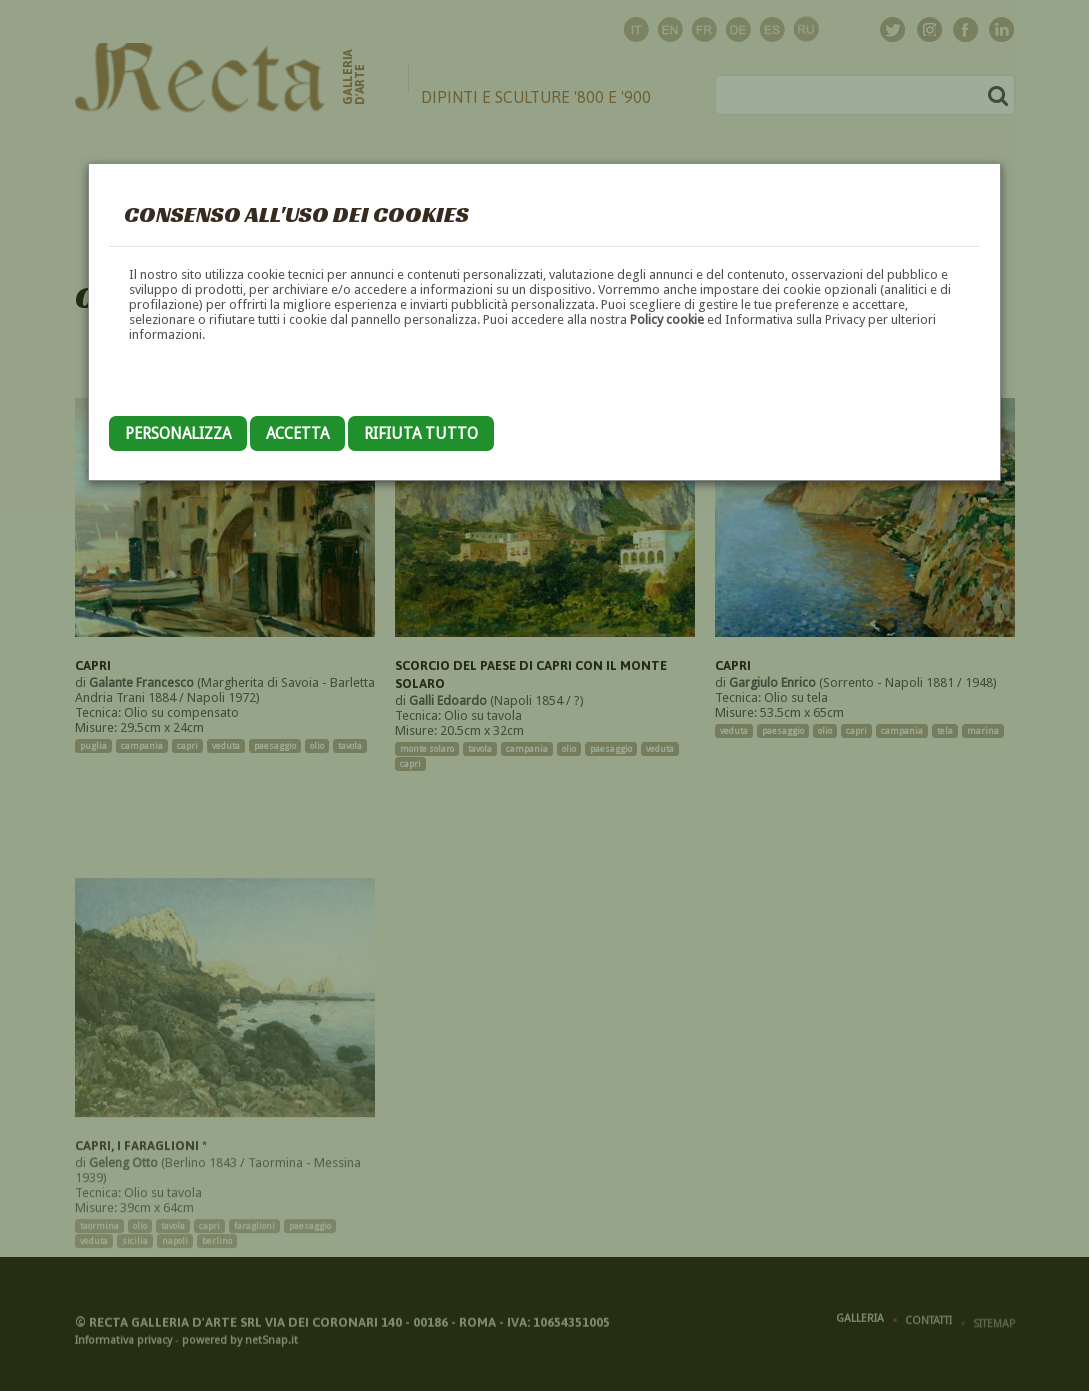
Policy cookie (667, 319)
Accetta (297, 433)
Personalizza (178, 433)
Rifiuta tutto (421, 433)
